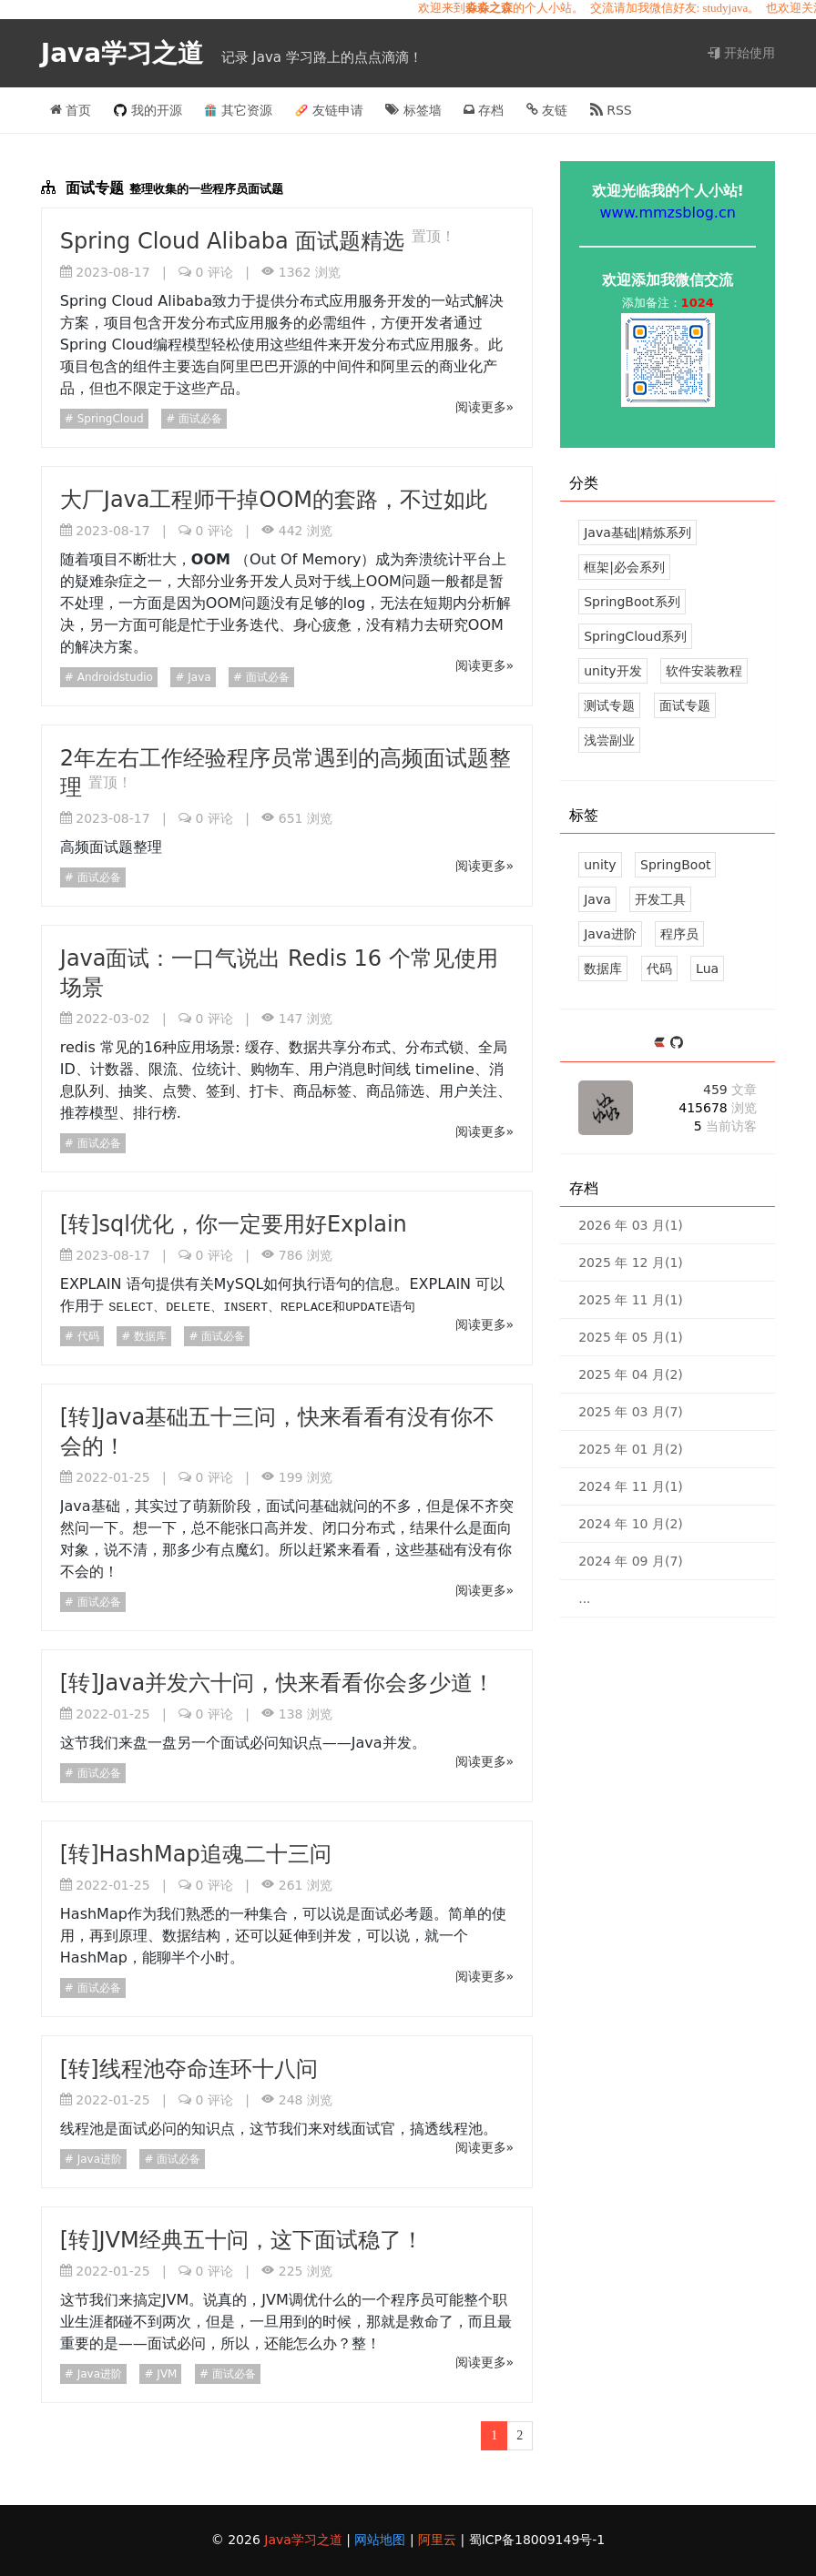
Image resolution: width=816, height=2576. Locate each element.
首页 (70, 110)
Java (197, 677)
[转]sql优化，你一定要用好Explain (233, 1224)
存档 (484, 110)
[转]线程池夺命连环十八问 (189, 2069)
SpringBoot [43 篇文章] (675, 864)
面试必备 (198, 418)
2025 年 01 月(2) (630, 1449)
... (584, 1598)
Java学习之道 (126, 53)
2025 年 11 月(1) (630, 1300)
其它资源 (238, 110)
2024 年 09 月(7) (630, 1561)
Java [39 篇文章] (597, 899)
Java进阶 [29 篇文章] (610, 934)
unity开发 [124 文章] (612, 671)
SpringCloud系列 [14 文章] (635, 636)
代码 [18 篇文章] (659, 968)
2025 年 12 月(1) (630, 1262)
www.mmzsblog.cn (668, 212)
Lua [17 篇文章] (707, 968)
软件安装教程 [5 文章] (704, 671)
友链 (546, 110)
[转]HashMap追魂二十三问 (196, 1854)
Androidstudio (113, 677)
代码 (86, 1336)
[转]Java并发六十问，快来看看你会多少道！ (277, 1683)
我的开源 (148, 110)
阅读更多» (485, 407)
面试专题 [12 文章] (684, 705)
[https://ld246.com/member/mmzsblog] (661, 1043)
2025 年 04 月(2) (630, 1374)
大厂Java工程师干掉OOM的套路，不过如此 (273, 499)
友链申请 (329, 110)
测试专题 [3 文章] (609, 705)
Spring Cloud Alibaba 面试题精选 (236, 241)
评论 (213, 272)
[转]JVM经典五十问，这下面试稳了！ (241, 2240)
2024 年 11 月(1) (630, 1486)
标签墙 (413, 110)
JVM (166, 2374)
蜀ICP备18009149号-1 (537, 2539)
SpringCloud (109, 418)
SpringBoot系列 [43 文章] (631, 601)
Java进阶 (98, 2159)
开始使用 (741, 53)
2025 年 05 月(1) (630, 1337)
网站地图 (381, 2539)
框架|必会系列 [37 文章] (624, 567)
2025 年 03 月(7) (630, 1412)
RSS (611, 110)
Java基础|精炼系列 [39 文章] (637, 532)
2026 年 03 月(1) (630, 1225)
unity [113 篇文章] (600, 864)
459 (730, 1089)
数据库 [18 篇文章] (603, 968)
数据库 (148, 1336)
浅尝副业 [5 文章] (609, 740)
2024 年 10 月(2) (630, 1523)
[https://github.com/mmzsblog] (676, 1043)
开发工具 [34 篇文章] (660, 899)
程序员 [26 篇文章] (679, 934)
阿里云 (439, 2539)
